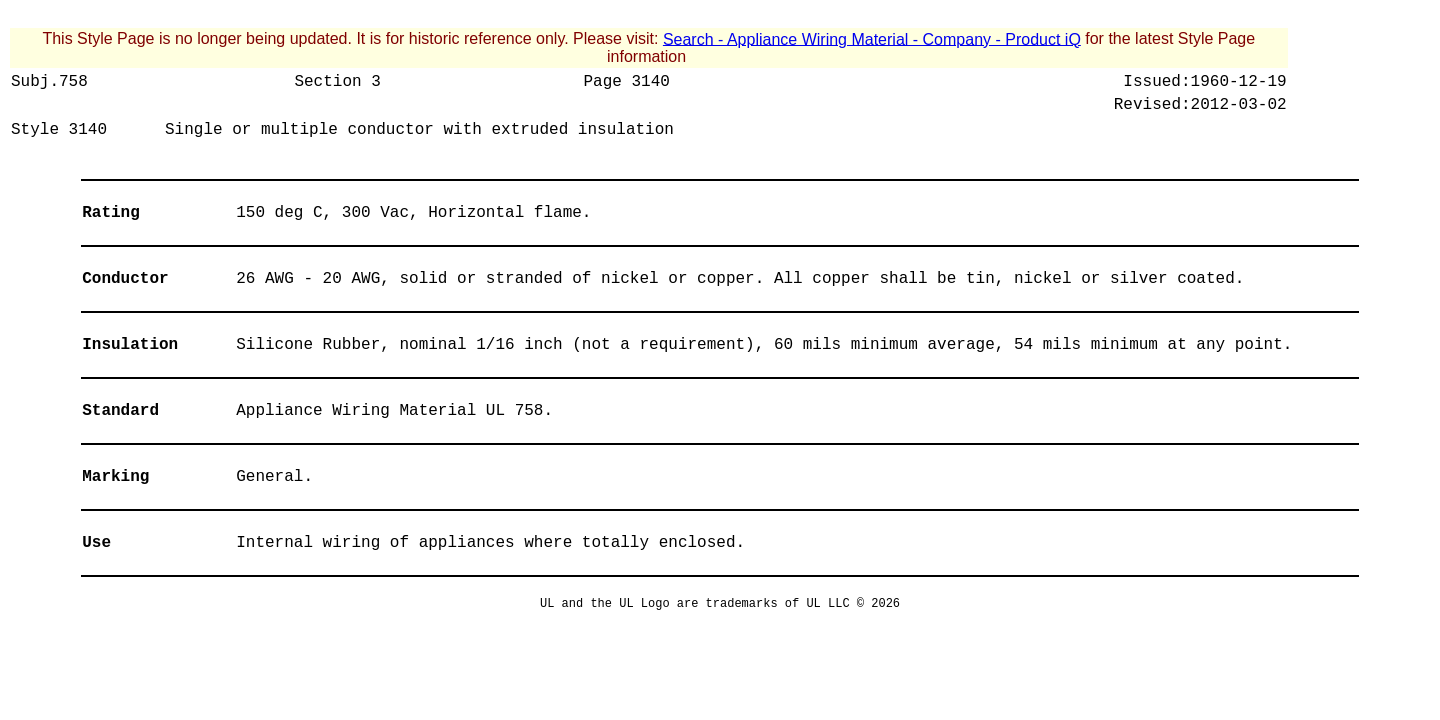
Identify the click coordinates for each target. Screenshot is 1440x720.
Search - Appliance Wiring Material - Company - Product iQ (872, 38)
